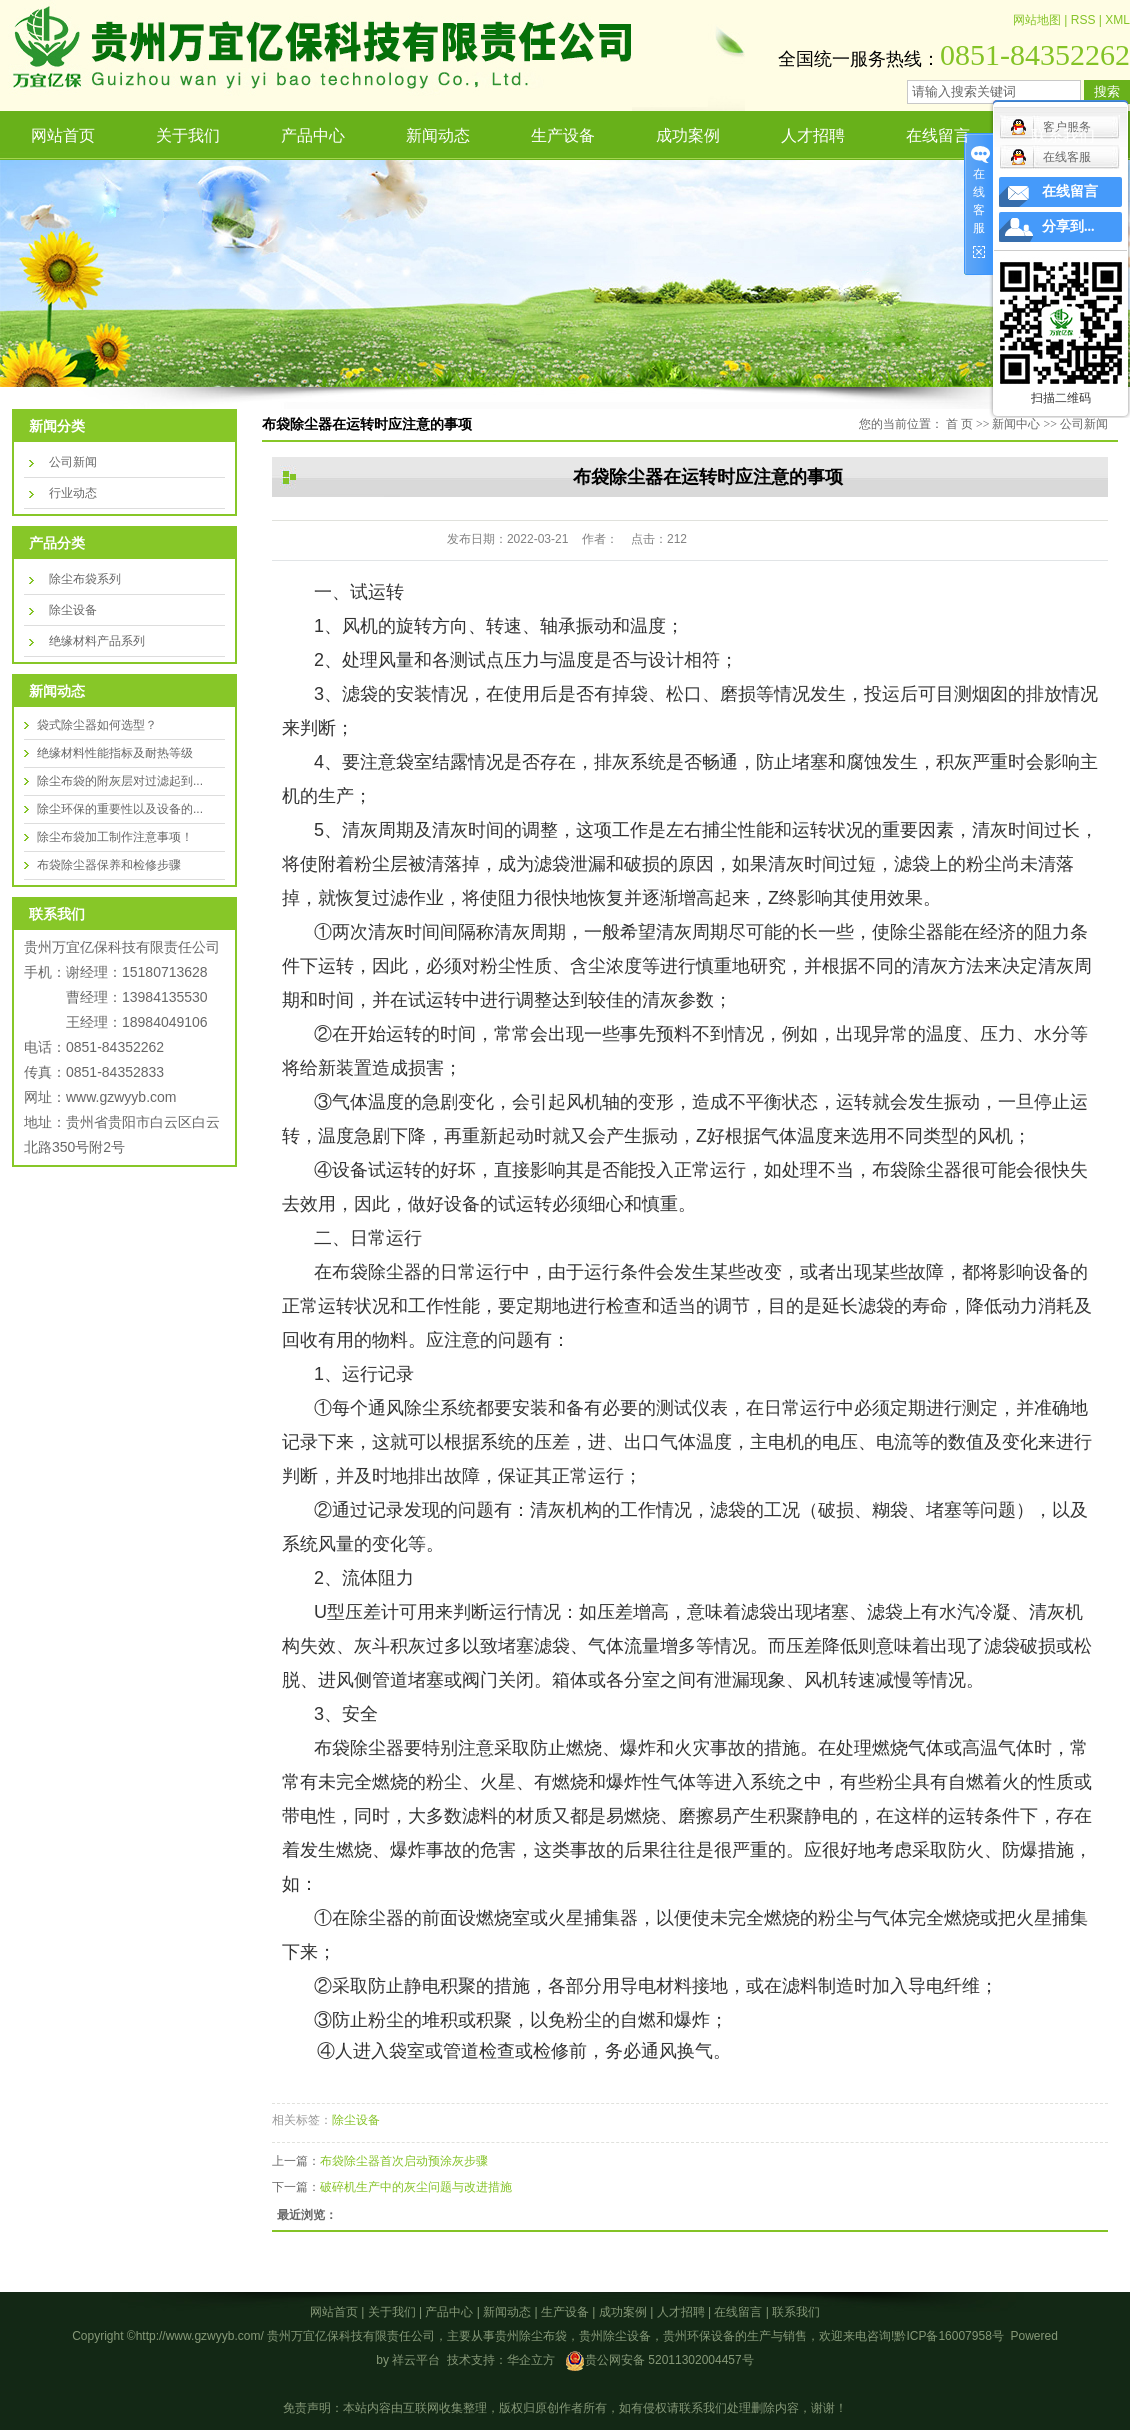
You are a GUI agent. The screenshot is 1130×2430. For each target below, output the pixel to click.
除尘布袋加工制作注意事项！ (115, 837)
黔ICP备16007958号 (948, 2336)
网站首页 (63, 135)
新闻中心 (1016, 424)
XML (1117, 20)
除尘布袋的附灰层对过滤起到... (120, 781)
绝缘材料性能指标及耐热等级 (115, 753)
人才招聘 (813, 135)
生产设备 (563, 135)
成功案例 (688, 135)
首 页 (959, 424)
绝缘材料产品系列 (97, 641)
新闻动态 (438, 135)
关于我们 (188, 135)
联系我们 (1063, 135)
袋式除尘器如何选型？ (97, 725)
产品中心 (313, 135)
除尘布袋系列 (85, 579)
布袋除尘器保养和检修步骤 (109, 865)
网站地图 (1037, 20)
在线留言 (938, 135)
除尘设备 (73, 610)
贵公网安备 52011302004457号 (669, 2360)
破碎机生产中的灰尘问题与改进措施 (416, 2187)
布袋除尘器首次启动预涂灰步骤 (404, 2161)
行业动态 (73, 493)
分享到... (1068, 226)
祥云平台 (416, 2360)
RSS (1083, 20)
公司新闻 (73, 462)
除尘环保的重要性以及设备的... (120, 809)
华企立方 (531, 2360)
